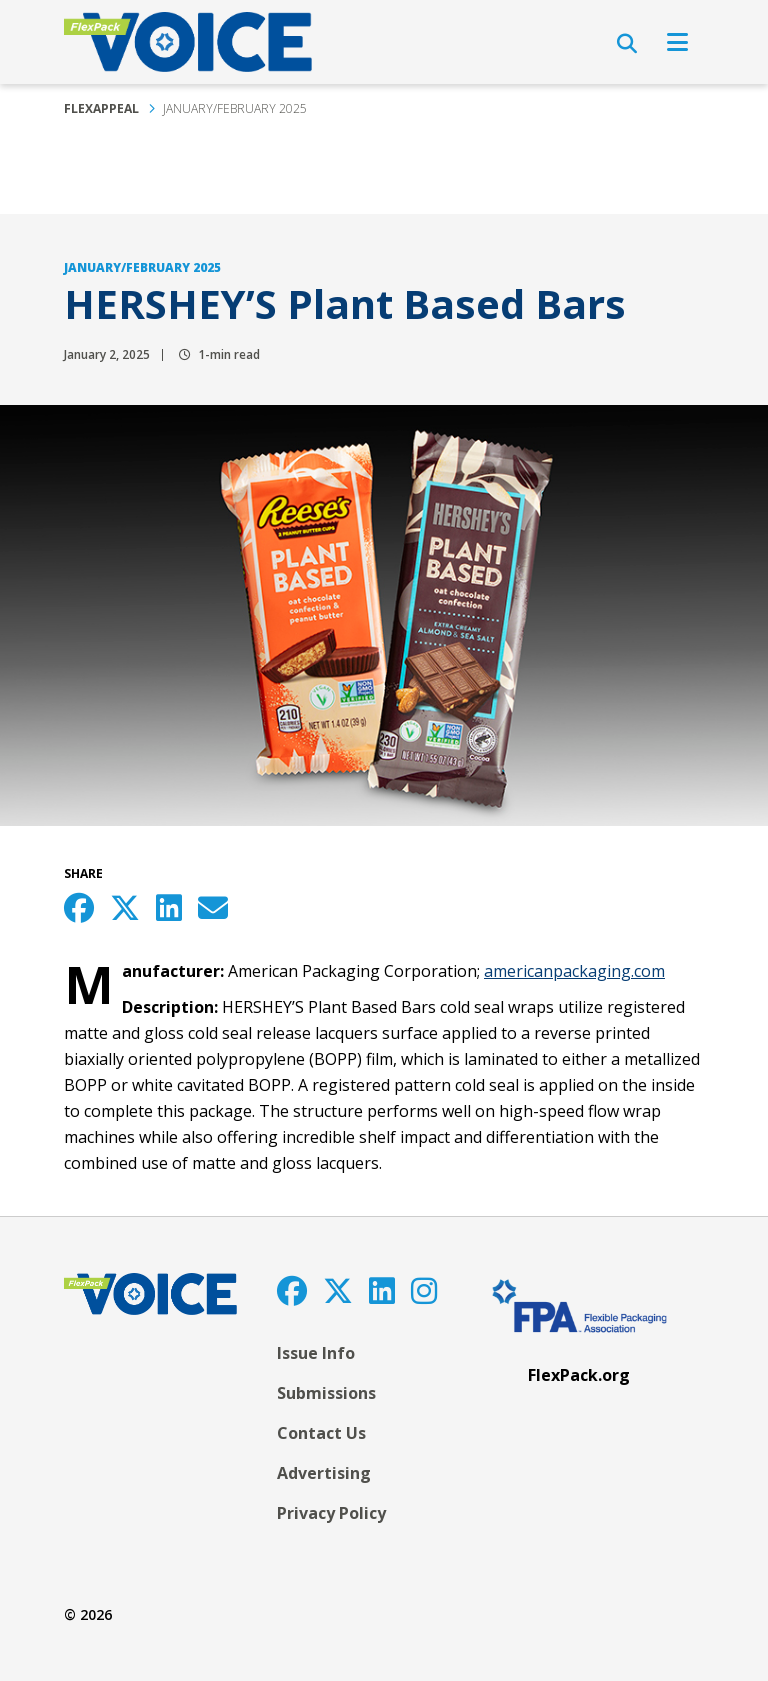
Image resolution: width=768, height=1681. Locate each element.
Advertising (324, 1473)
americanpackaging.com (574, 971)
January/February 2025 (235, 108)
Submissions (326, 1393)
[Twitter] (338, 1290)
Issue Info (316, 1353)
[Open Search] (627, 44)
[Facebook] (292, 1290)
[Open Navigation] (677, 42)
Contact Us (321, 1433)
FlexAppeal (101, 108)
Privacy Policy (331, 1513)
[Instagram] (424, 1290)
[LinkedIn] (382, 1290)
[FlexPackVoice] (188, 42)
